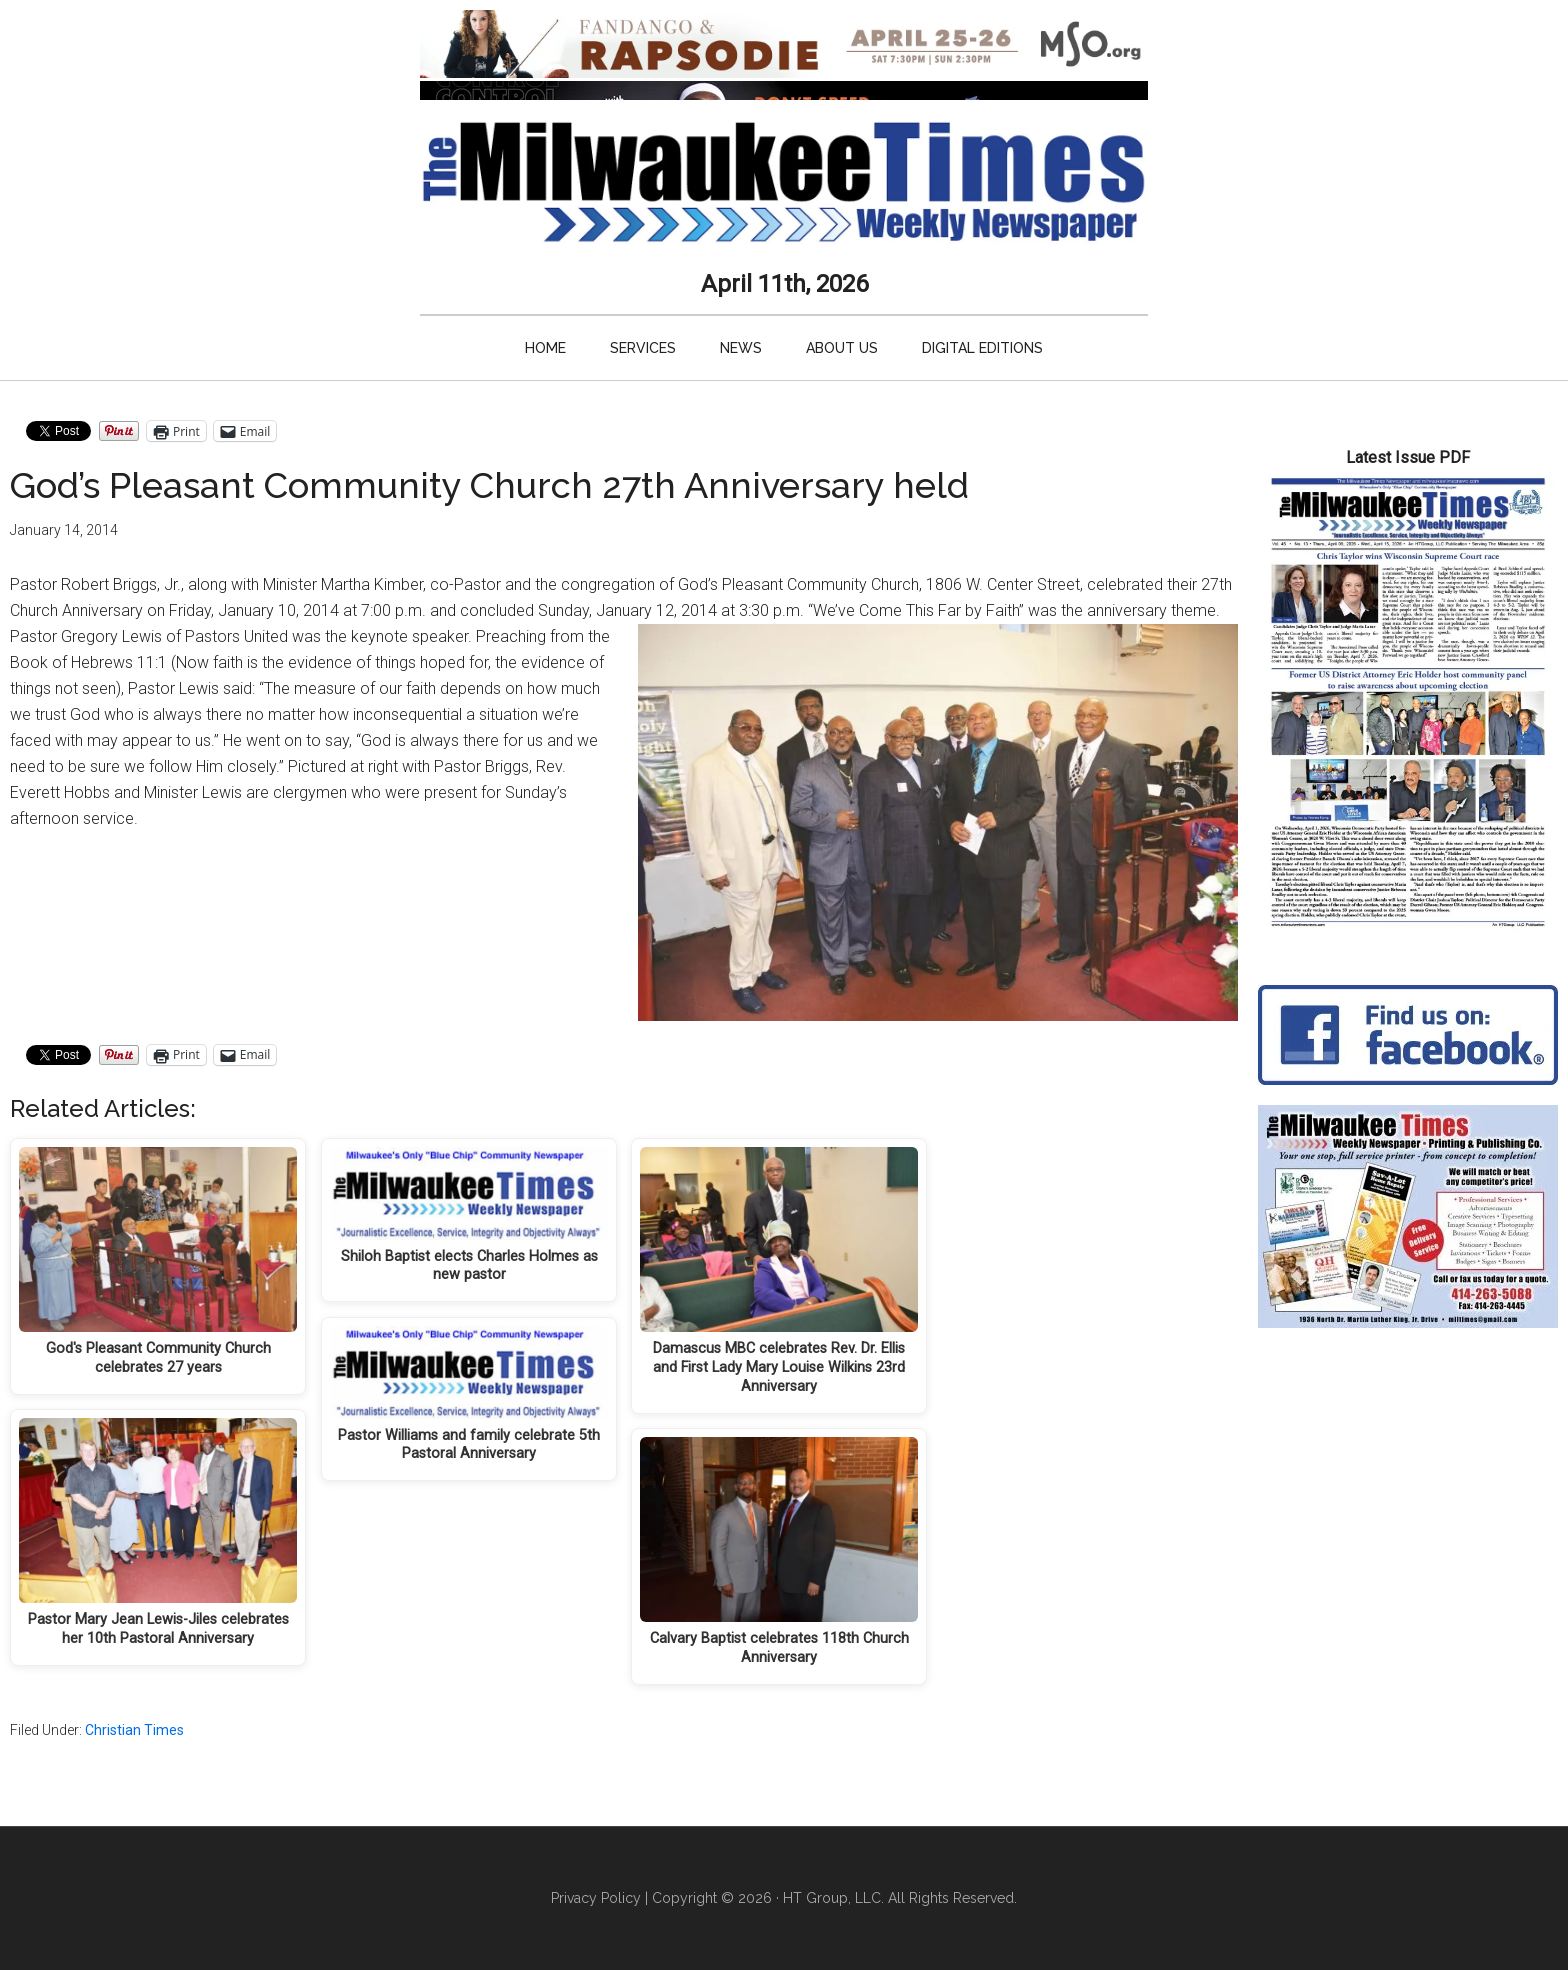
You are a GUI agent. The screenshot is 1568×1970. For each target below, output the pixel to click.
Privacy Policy (596, 1898)
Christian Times (134, 1730)
